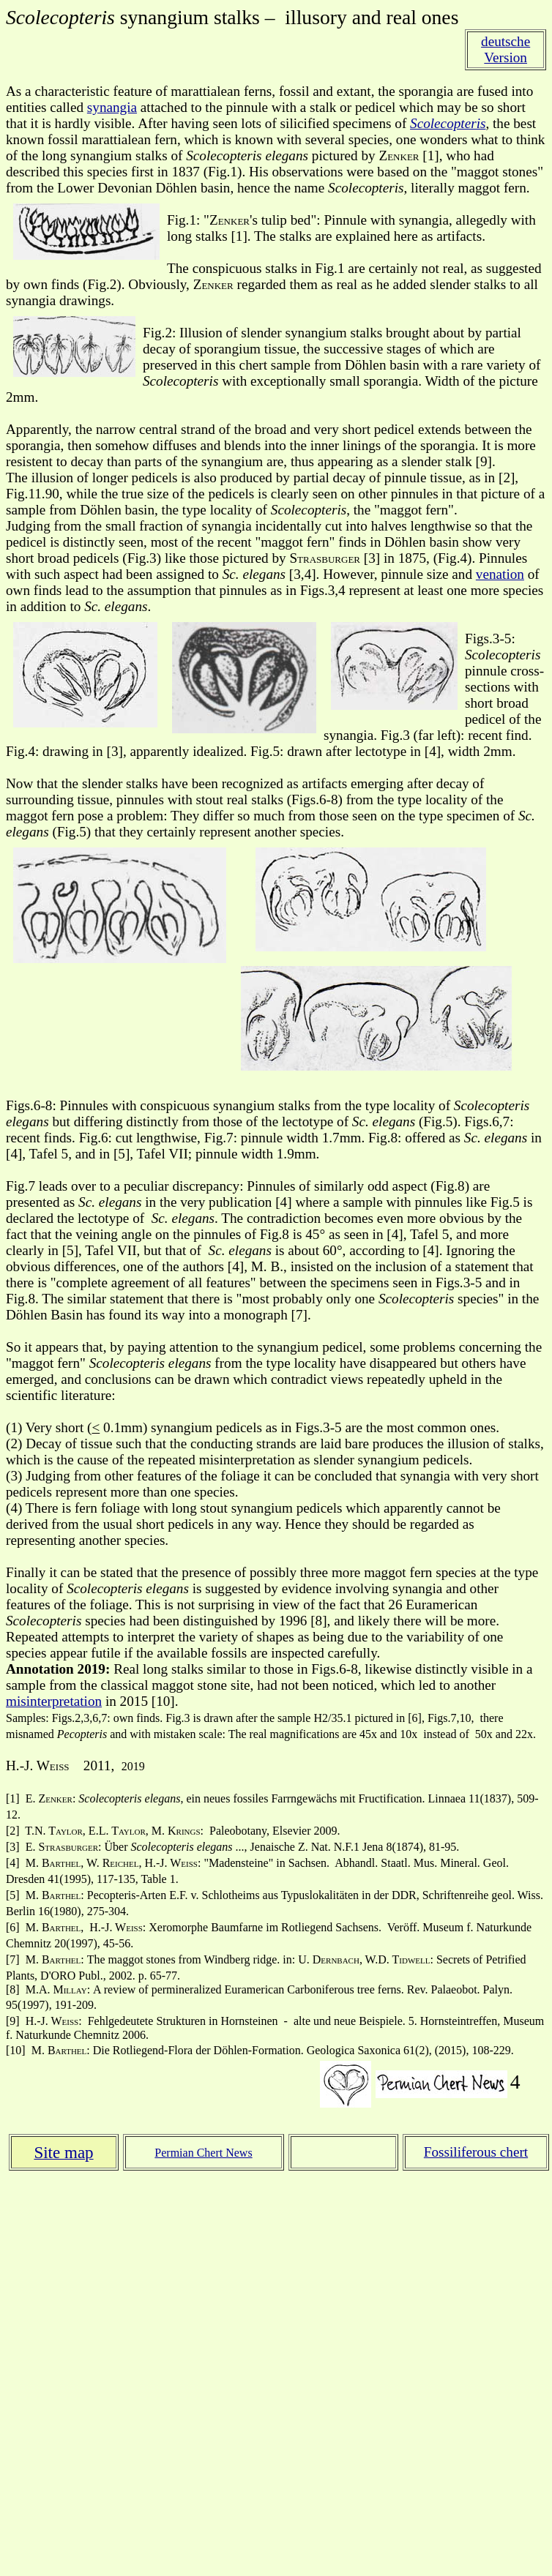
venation (500, 574)
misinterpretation (54, 1701)
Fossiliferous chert (476, 2152)
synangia (112, 107)
